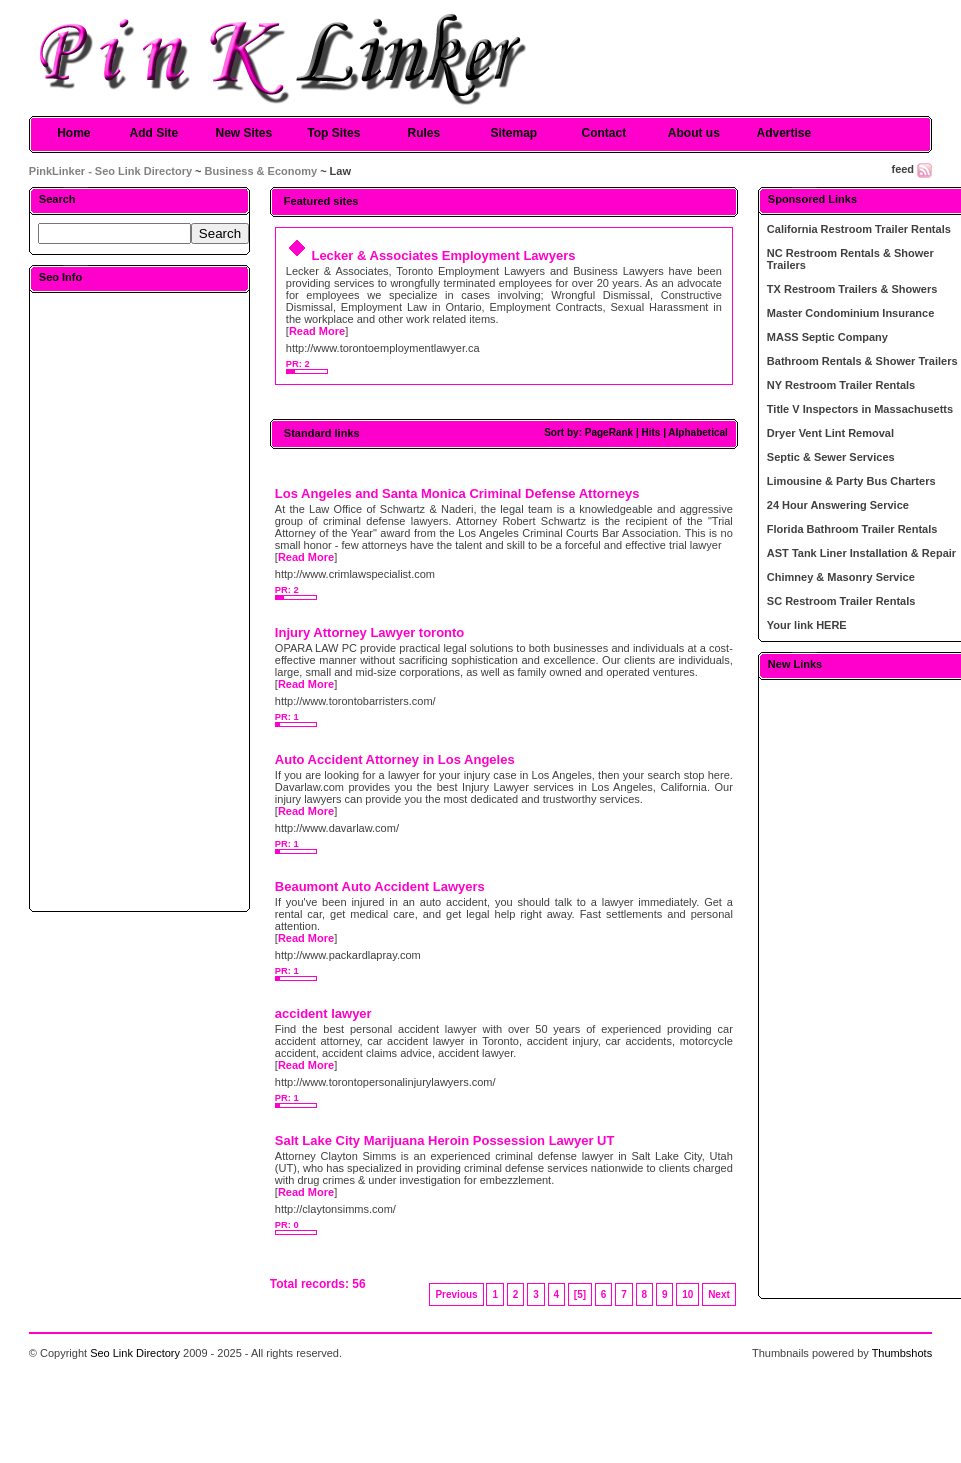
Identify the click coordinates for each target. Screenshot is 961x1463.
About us (694, 133)
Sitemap (513, 133)
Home (73, 133)
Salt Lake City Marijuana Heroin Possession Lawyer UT (445, 1140)
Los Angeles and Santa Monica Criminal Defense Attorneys (457, 493)
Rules (423, 133)
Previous (456, 1294)
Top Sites (333, 133)
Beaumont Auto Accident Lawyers (380, 886)
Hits (650, 432)
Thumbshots (902, 1353)
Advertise (783, 133)
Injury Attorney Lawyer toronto (369, 632)
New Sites (243, 133)
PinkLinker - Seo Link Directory (110, 171)
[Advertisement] (139, 601)
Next (719, 1294)
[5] (580, 1294)
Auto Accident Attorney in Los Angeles (395, 759)
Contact (603, 133)
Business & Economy (261, 171)
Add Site (153, 133)
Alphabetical (697, 432)
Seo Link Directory (135, 1353)
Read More (317, 331)
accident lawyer (323, 1013)
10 (687, 1294)
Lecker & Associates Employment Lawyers (443, 255)
